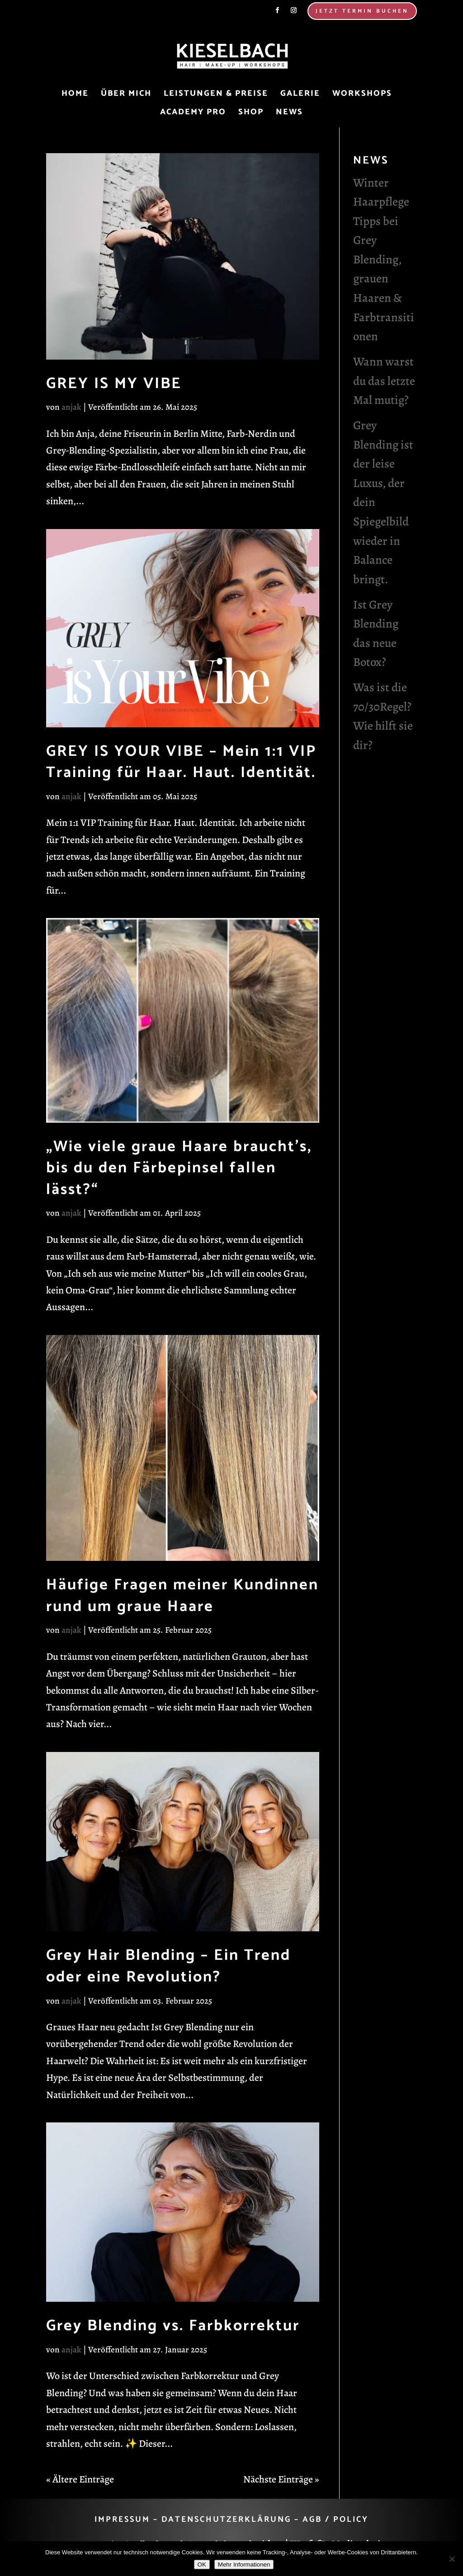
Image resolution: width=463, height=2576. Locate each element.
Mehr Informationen (244, 2564)
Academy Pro (193, 114)
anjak (71, 407)
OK (202, 2564)
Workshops (362, 95)
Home (75, 95)
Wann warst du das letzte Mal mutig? (384, 380)
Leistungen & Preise (216, 95)
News (289, 114)
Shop (251, 114)
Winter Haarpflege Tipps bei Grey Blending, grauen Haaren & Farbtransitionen (383, 259)
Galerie (300, 95)
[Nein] (451, 2558)
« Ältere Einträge (80, 2479)
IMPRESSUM (122, 2519)
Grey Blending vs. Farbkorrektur (173, 2326)
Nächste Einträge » (281, 2479)
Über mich (126, 95)
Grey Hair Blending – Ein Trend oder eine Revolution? (168, 1966)
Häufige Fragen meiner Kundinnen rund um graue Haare (182, 1596)
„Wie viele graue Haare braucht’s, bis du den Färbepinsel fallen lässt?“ (179, 1168)
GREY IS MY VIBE (114, 383)
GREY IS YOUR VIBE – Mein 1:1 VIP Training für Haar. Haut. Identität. (181, 762)
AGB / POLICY (335, 2519)
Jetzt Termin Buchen (362, 11)
